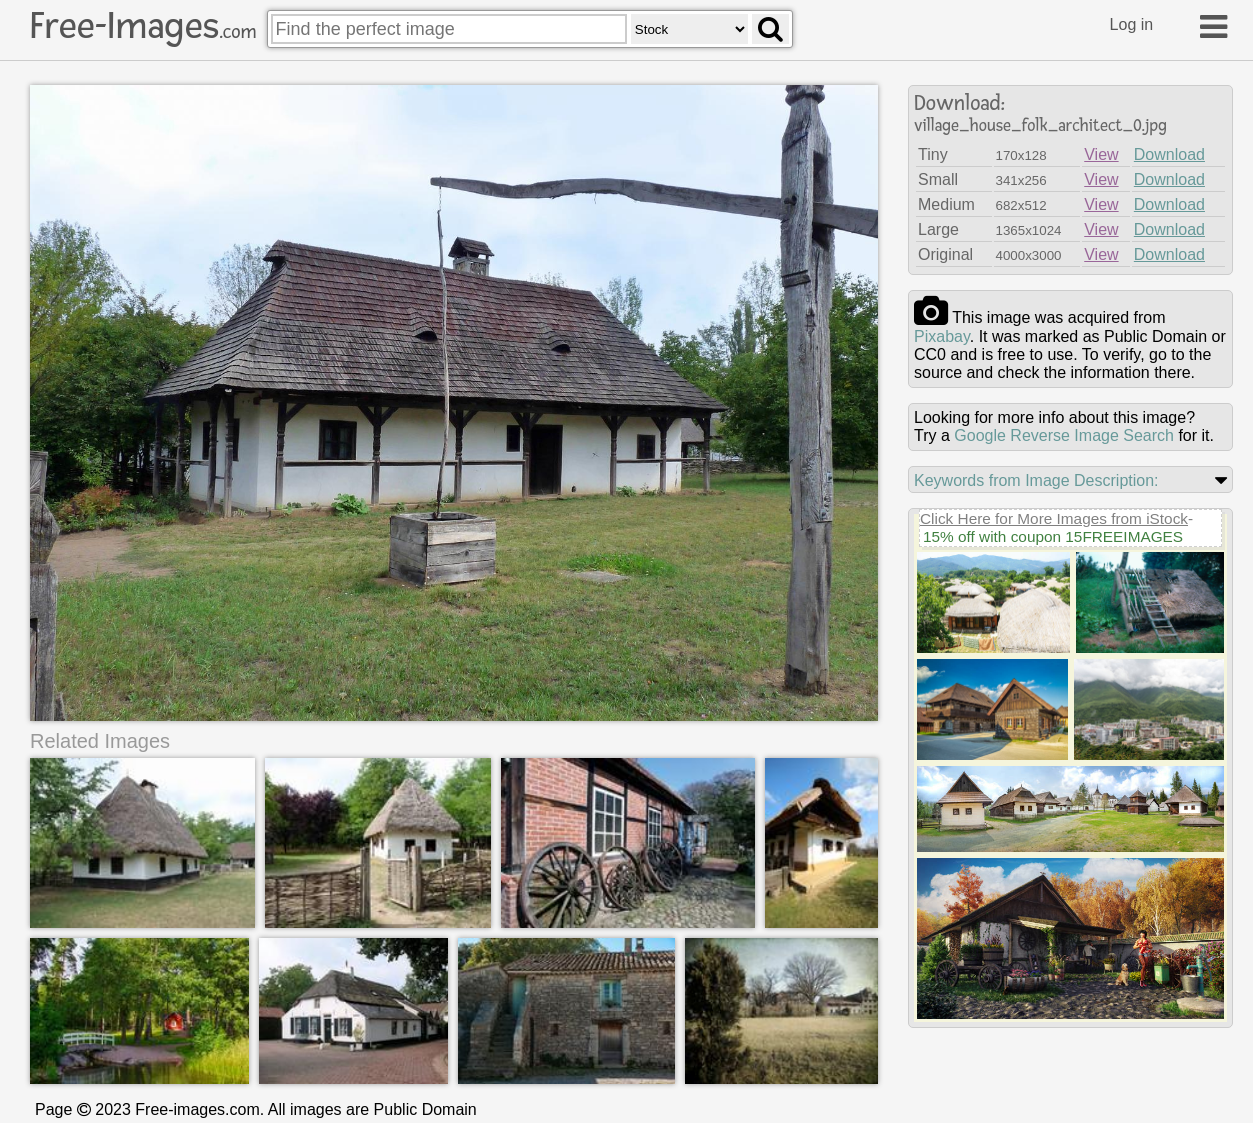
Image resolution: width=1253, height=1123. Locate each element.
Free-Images (143, 26)
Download (1169, 154)
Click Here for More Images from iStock (1054, 518)
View (1101, 154)
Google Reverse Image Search (1064, 435)
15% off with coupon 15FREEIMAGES (1053, 536)
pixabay (942, 336)
